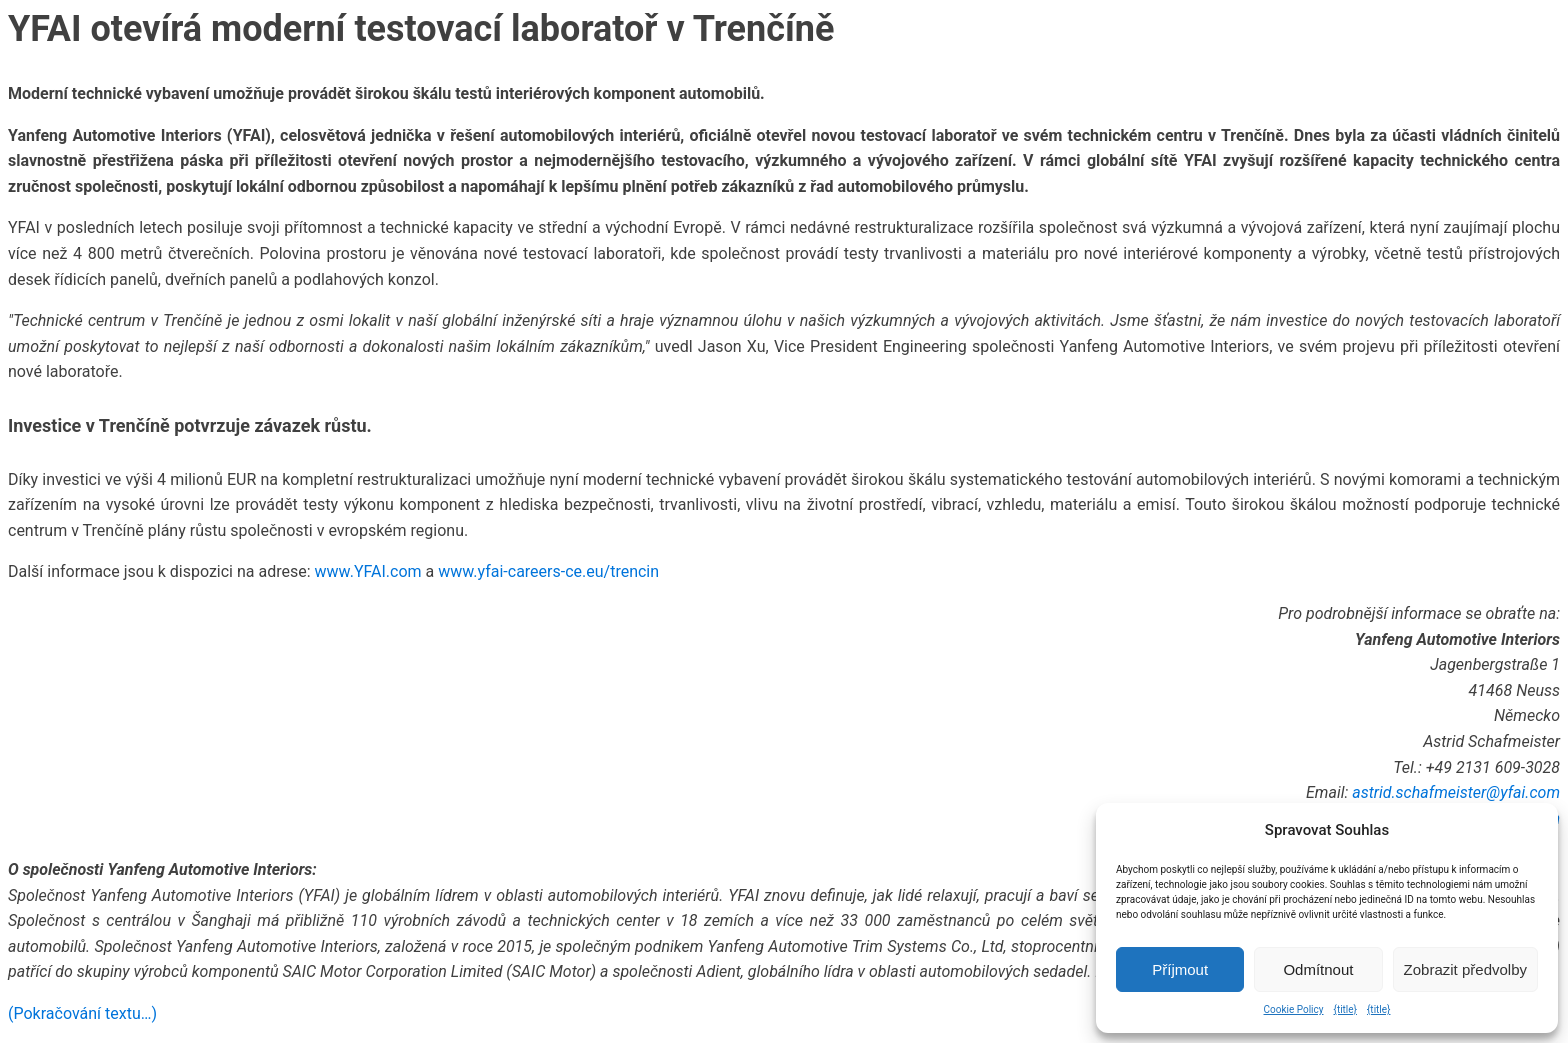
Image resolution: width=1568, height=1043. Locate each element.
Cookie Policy (1294, 1009)
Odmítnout (1318, 969)
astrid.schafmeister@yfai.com (1456, 792)
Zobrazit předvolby (1465, 969)
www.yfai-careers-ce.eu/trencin (548, 571)
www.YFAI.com (368, 571)
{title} (1345, 1009)
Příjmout (1180, 969)
